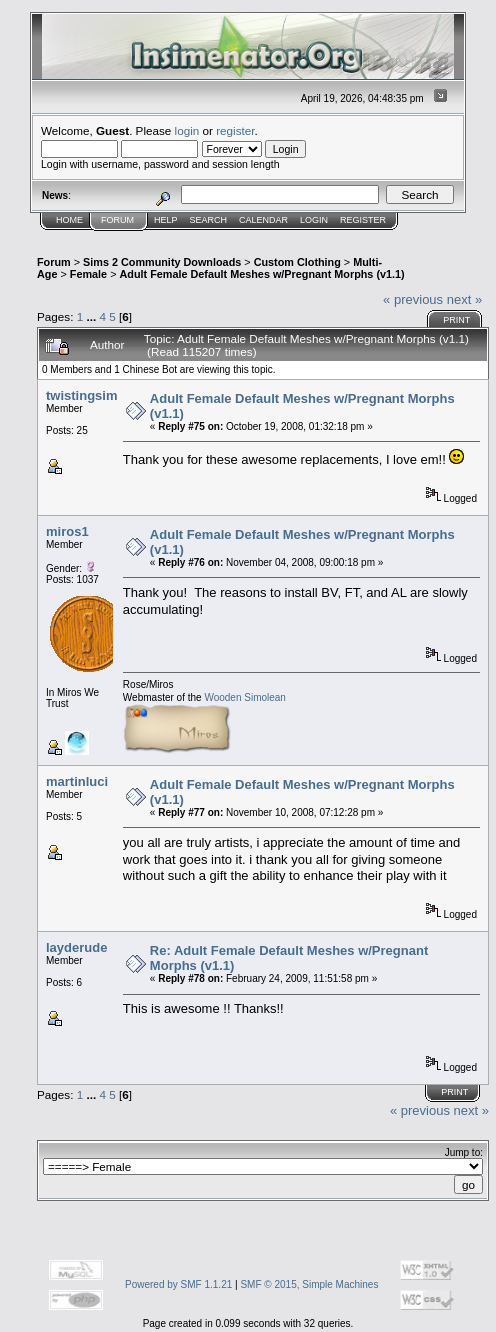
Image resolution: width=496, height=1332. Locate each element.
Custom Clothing (297, 262)
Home (69, 220)
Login (314, 220)
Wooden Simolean (245, 697)
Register (363, 220)
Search (209, 220)
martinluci (77, 781)
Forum (117, 220)
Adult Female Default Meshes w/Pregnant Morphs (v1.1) (261, 274)
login (187, 130)
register (235, 130)
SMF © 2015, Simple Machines (309, 1284)
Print (456, 320)
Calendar (263, 220)
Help (166, 220)
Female (88, 274)
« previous (413, 299)
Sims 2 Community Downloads (162, 262)
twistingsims (85, 395)
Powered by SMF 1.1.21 (178, 1284)
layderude (76, 947)
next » (464, 299)
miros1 (67, 531)
